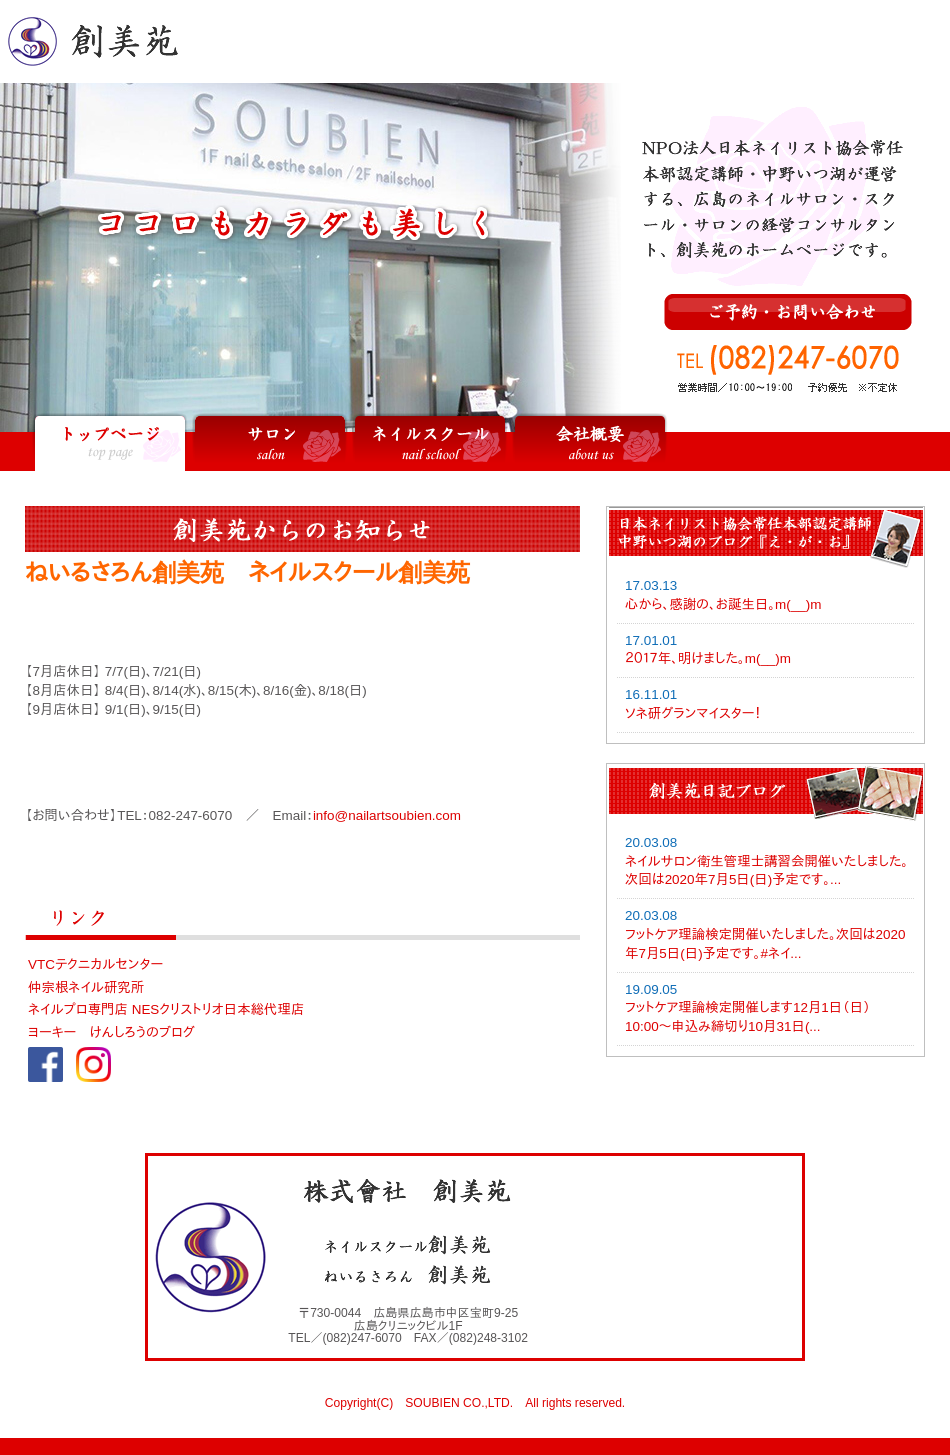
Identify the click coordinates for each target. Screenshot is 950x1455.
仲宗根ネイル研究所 (86, 987)
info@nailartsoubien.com (387, 815)
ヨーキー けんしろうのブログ (111, 1032)
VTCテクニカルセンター (95, 964)
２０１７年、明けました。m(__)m (708, 658)
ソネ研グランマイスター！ (693, 713)
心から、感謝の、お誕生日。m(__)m (723, 604)
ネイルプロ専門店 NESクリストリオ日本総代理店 (166, 1009)
